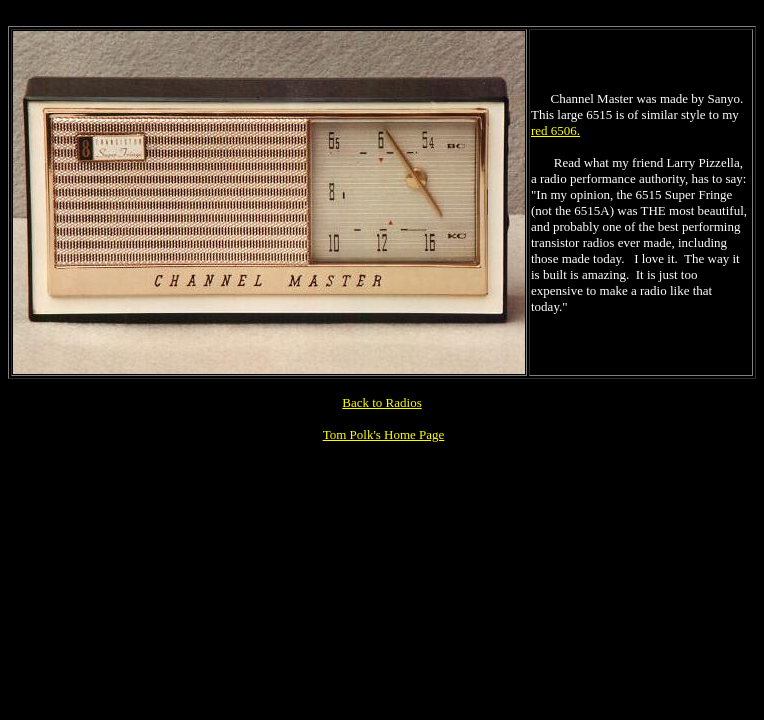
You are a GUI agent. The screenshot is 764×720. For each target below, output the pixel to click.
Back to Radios (381, 402)
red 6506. (555, 130)
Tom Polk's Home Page (384, 434)
